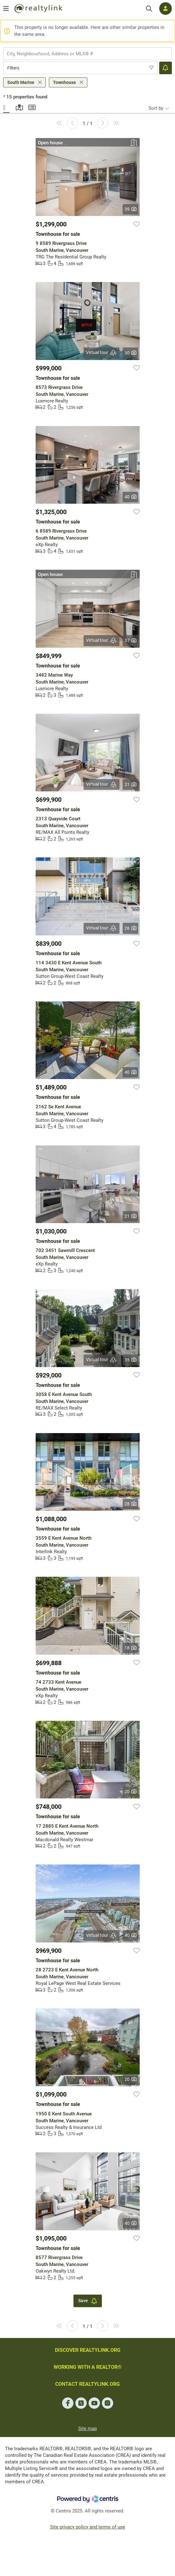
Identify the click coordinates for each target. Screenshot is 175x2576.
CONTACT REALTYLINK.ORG (87, 2384)
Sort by (156, 108)
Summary (31, 106)
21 (130, 784)
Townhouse (64, 82)
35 (130, 1359)
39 (130, 209)
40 (130, 496)
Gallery (6, 106)
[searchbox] (83, 53)
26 (130, 928)
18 (130, 1647)
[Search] (149, 8)
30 (130, 352)
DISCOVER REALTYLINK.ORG (87, 2350)
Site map (87, 2428)
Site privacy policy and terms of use (87, 2527)
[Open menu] (6, 8)
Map (19, 106)
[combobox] (87, 53)
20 (130, 1791)
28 (130, 1503)
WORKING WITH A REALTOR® (88, 2367)
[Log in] (165, 8)
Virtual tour (101, 352)
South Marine (20, 82)
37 (130, 640)
